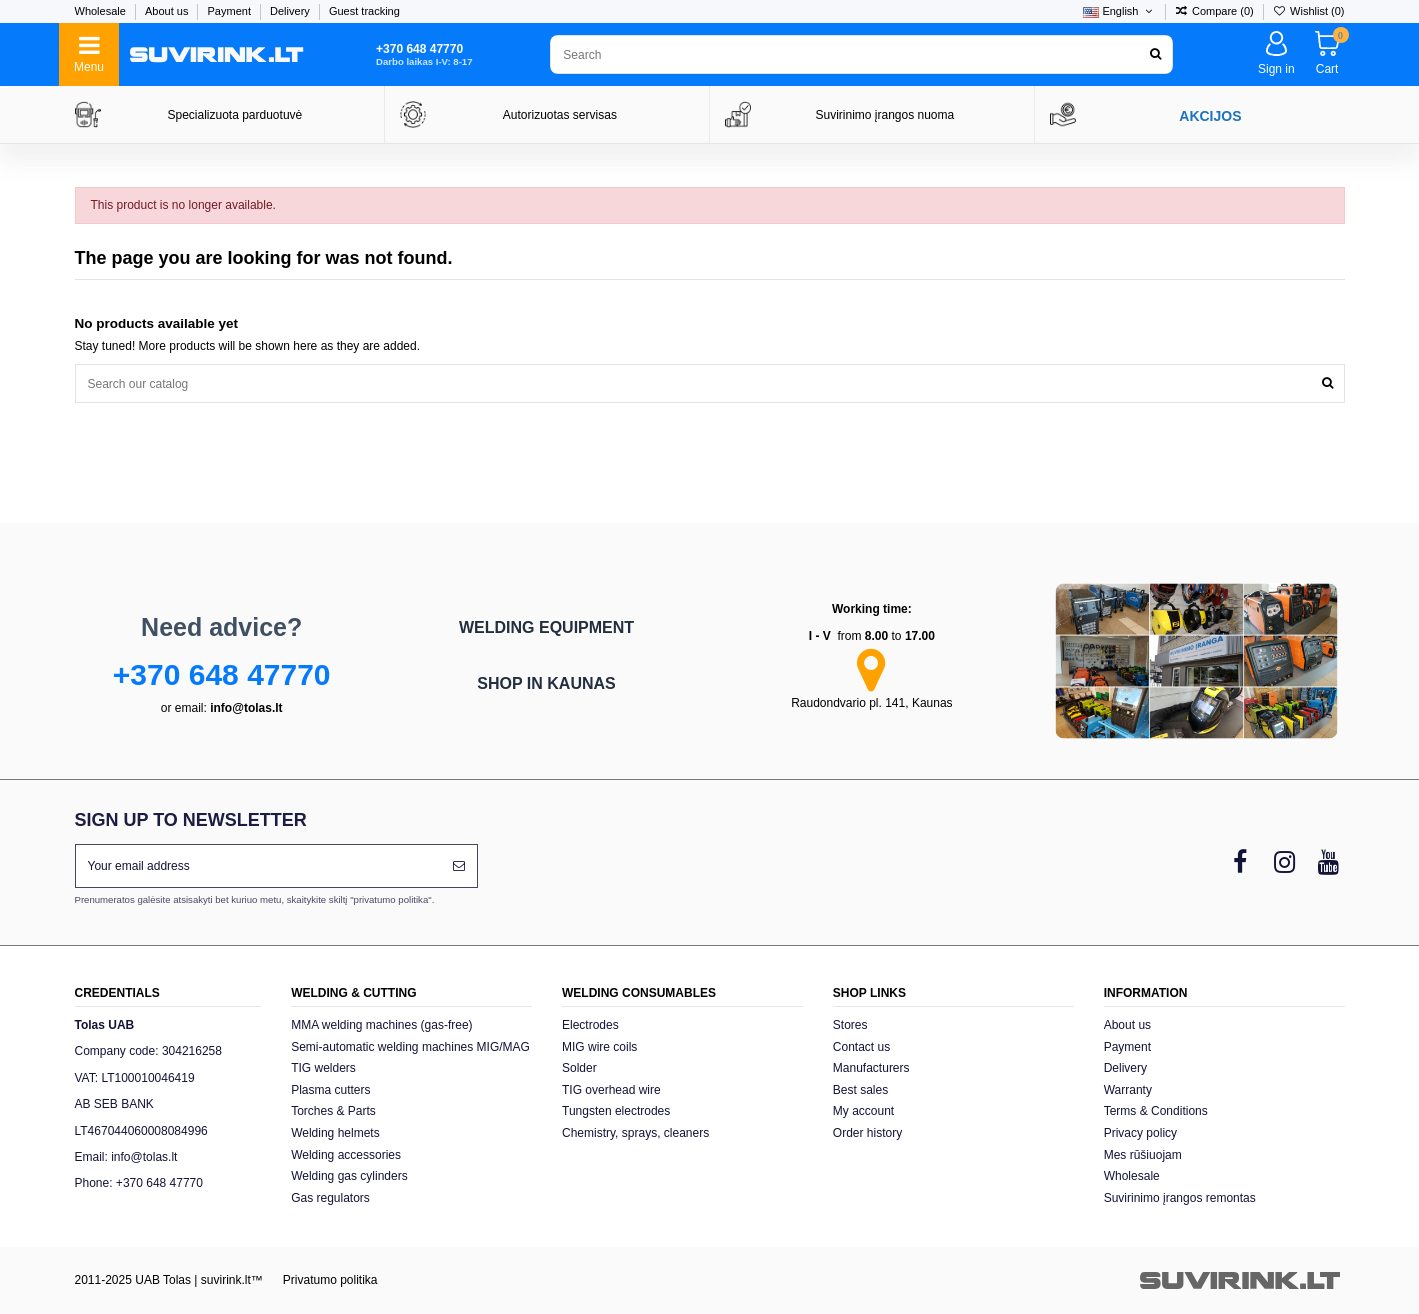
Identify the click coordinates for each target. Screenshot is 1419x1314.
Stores (850, 1025)
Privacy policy (1140, 1133)
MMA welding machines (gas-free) (381, 1025)
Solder (579, 1068)
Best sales (860, 1090)
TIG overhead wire (611, 1090)
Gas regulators (330, 1198)
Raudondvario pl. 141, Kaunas (871, 703)
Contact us (861, 1047)
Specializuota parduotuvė (234, 115)
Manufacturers (871, 1068)
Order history (867, 1133)
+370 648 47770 (222, 674)
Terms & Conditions (1156, 1111)
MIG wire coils (599, 1047)
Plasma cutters (330, 1090)
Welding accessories (346, 1155)
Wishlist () (1309, 11)
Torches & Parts (333, 1111)
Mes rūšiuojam (1143, 1155)
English (1119, 11)
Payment (231, 11)
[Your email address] (258, 866)
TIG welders (323, 1068)
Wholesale (102, 11)
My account (863, 1111)
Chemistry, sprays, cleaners (635, 1133)
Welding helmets (335, 1133)
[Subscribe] (459, 866)
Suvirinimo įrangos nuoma (884, 115)
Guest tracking (364, 11)
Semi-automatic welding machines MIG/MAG (410, 1047)
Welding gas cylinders (349, 1176)
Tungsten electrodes (616, 1111)
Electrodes (590, 1025)
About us (168, 11)
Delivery (291, 11)
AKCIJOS (1210, 116)
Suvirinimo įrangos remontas (1180, 1198)
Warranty (1128, 1090)
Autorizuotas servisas (560, 115)
